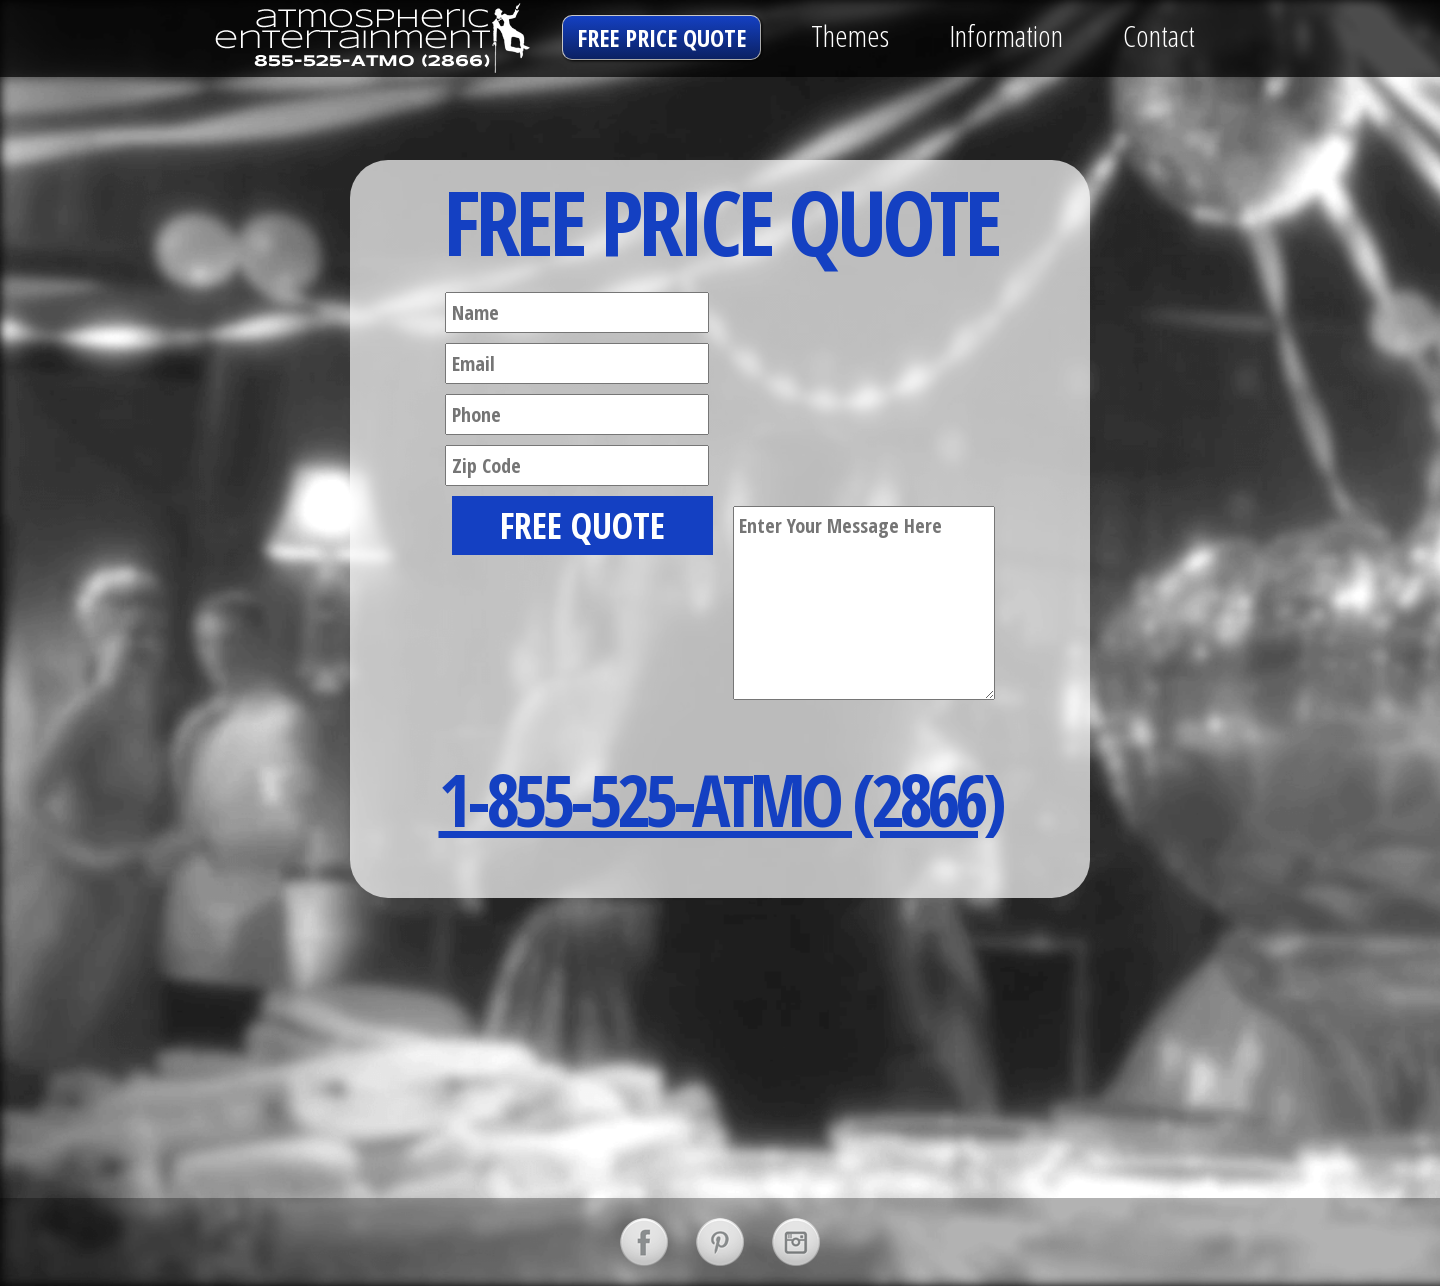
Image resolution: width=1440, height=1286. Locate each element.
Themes (850, 35)
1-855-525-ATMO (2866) (720, 799)
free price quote (661, 37)
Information (1006, 35)
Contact (1159, 35)
